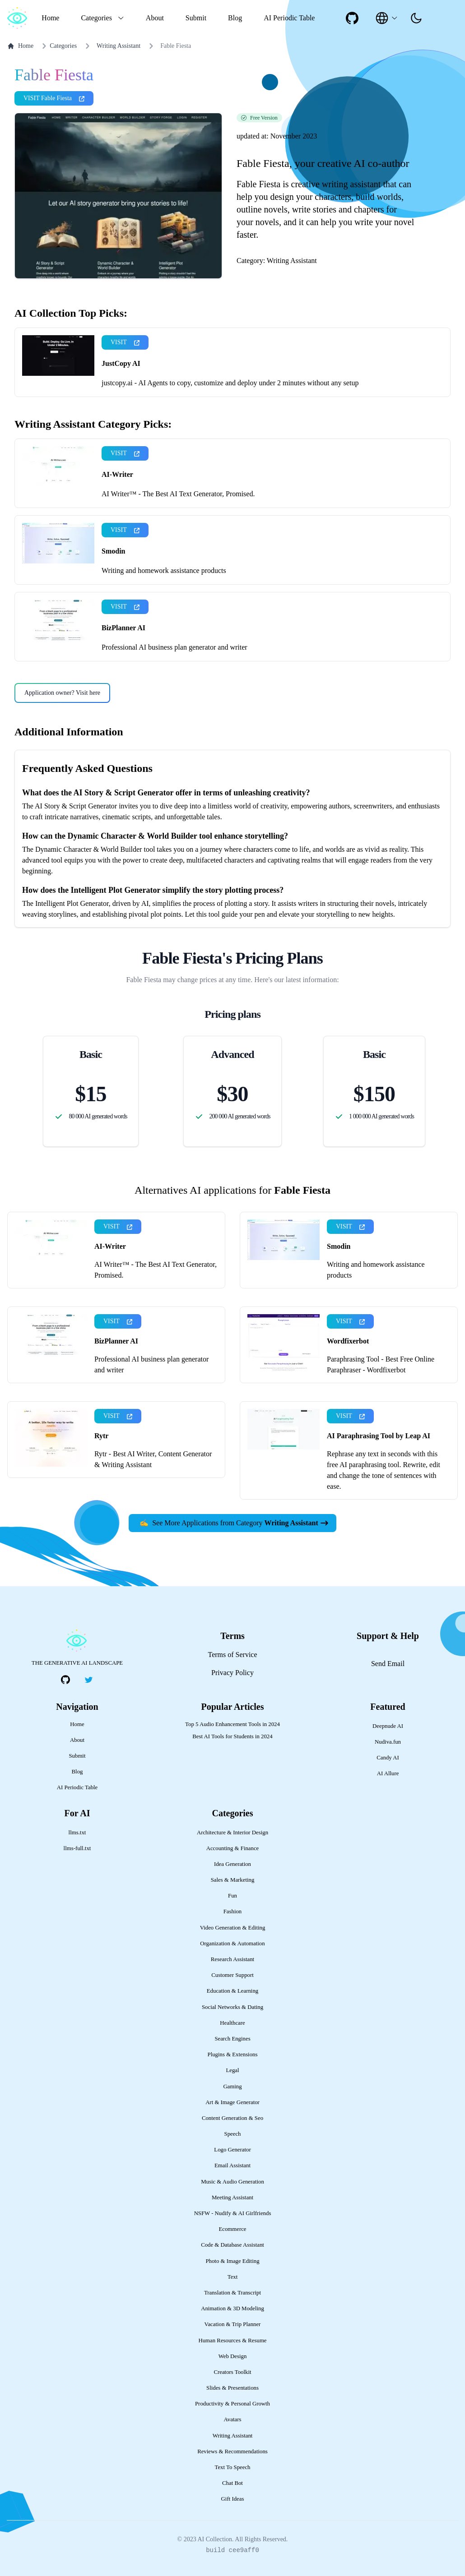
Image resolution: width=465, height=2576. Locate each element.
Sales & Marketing (233, 1880)
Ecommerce (232, 2229)
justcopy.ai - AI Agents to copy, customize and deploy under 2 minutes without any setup (230, 383)
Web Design (233, 2356)
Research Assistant (232, 1959)
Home (50, 18)
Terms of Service (232, 1654)
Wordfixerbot (348, 1341)
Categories (58, 46)
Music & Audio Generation (232, 2182)
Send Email (388, 1663)
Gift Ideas (232, 2499)
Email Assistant (232, 2165)
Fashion (232, 1911)
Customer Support (232, 1975)
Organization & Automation (232, 1943)
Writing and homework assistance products (164, 570)
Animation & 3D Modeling (232, 2308)
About (155, 18)
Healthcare (232, 2023)
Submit (196, 18)
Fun (232, 1896)
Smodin (113, 551)
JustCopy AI (121, 363)
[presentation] (416, 18)
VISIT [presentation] (125, 342)
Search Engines (232, 2039)
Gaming (232, 2086)
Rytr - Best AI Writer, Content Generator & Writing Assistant (153, 1459)
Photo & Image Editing (232, 2261)
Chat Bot (232, 2483)
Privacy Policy (232, 1672)
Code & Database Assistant (232, 2245)
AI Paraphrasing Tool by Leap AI (378, 1436)
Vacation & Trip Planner (233, 2324)
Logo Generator (232, 2150)
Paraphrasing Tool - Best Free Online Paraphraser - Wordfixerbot (380, 1364)
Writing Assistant (118, 45)
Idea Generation (232, 1864)
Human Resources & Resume (232, 2340)
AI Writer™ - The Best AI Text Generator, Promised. (178, 494)
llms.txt (77, 1832)
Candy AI (388, 1757)
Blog (235, 18)
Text (233, 2277)
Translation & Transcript (232, 2293)
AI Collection (214, 2539)
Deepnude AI (387, 1726)
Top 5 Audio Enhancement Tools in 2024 (232, 1724)
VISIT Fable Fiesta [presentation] (53, 98)
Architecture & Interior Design (232, 1832)
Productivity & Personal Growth (232, 2404)
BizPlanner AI (123, 628)
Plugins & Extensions (233, 2054)
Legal (232, 2070)
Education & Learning (232, 1991)
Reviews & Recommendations (232, 2451)
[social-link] (352, 18)
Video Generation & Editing (232, 1928)
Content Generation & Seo (232, 2118)
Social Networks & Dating (232, 2007)
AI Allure (388, 1773)
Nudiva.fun (388, 1742)
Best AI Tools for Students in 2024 (232, 1736)
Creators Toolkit (232, 2372)
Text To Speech (233, 2467)
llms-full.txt (77, 1848)
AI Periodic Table (289, 18)
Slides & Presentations (232, 2388)
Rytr (101, 1436)
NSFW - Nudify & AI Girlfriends (232, 2213)
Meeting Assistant (232, 2197)
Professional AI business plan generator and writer (174, 647)
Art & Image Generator (232, 2102)
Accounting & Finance (232, 1848)
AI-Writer (117, 474)
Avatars (233, 2419)
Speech (232, 2134)
